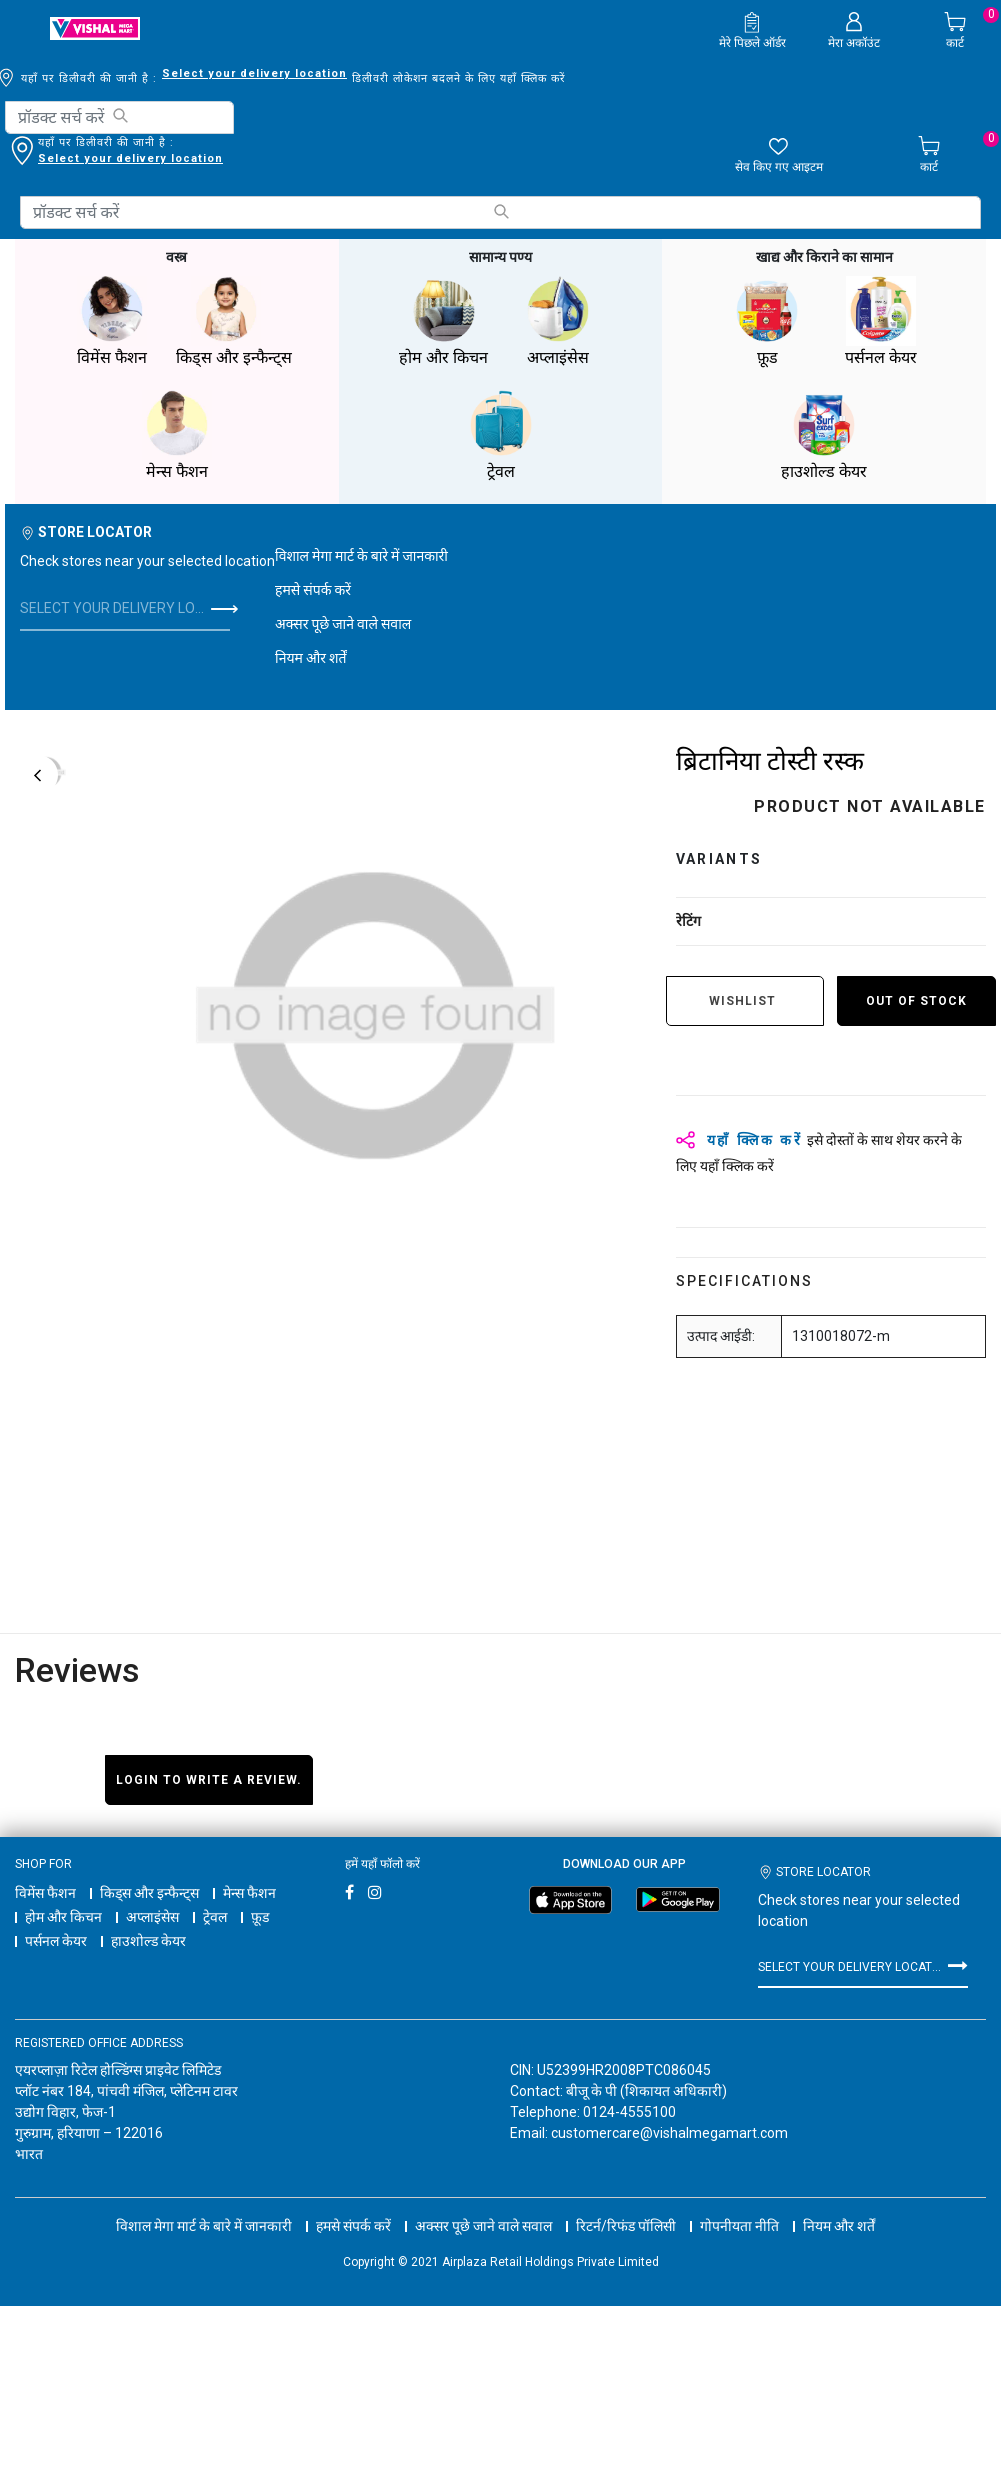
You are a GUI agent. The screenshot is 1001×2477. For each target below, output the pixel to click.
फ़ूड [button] (767, 321)
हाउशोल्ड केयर (148, 1941)
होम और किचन (63, 1917)
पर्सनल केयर (56, 1941)
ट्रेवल (215, 1917)
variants (719, 859)
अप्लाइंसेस (152, 1917)
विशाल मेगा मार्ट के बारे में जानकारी (361, 556)
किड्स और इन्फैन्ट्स (149, 1893)
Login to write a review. (209, 1780)
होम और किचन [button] (444, 321)
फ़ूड (260, 1917)
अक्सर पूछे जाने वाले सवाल (343, 624)
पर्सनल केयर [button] (881, 321)
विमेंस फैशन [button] (112, 321)
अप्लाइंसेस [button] (558, 321)
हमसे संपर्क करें (313, 590)
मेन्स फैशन (249, 1893)
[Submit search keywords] (120, 115)
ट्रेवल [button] (501, 435)
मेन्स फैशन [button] (177, 435)
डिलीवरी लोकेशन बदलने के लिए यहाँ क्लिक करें (143, 158)
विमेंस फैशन (45, 1893)
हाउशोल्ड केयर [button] (824, 435)
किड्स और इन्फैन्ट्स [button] (234, 321)
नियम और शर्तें (310, 658)
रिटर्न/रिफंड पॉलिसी (626, 2208)
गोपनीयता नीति (739, 2208)
